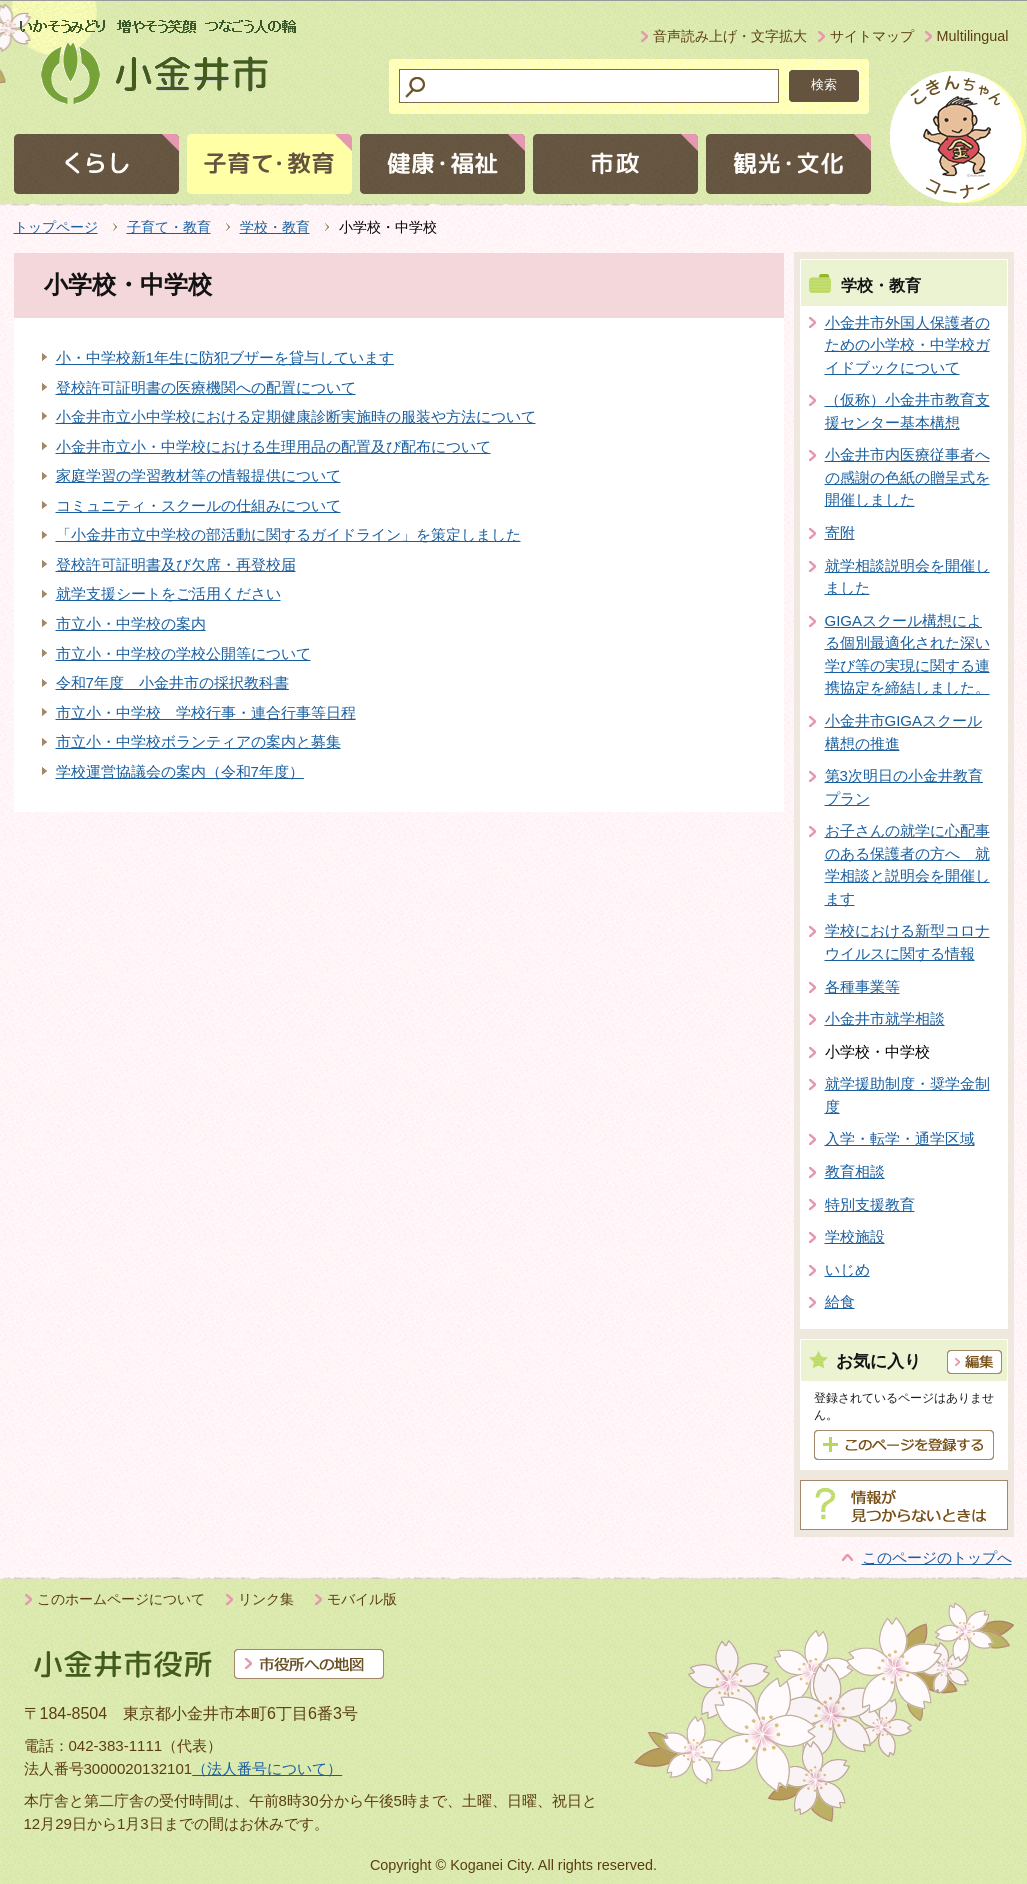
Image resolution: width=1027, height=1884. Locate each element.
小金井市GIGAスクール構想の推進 (904, 732)
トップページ (56, 227)
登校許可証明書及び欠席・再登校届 (176, 564)
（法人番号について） (267, 1768)
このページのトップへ (937, 1557)
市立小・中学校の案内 (131, 623)
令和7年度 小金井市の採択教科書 (172, 682)
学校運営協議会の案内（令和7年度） (180, 771)
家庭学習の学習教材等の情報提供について (198, 475)
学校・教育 (275, 227)
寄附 (840, 532)
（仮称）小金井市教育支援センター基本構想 (907, 411)
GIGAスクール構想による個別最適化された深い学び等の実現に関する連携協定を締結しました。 (907, 654)
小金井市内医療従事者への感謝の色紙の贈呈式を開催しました (907, 477)
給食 (840, 1301)
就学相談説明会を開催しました (907, 577)
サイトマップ (872, 36)
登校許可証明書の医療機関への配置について (206, 387)
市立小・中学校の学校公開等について (183, 653)
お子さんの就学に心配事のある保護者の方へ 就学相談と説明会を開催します (907, 864)
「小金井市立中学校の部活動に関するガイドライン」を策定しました (288, 534)
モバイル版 (362, 1599)
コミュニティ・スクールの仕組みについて (198, 505)
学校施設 (855, 1236)
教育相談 (855, 1171)
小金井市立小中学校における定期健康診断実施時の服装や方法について (296, 416)
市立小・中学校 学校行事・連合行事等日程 (206, 712)
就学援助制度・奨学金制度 (907, 1095)
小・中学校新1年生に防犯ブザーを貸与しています (225, 357)
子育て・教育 (169, 227)
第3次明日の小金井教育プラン (904, 787)
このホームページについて (121, 1599)
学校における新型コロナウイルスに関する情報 (907, 942)
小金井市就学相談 (885, 1018)
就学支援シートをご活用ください (168, 593)
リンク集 (266, 1599)
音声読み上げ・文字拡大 (730, 36)
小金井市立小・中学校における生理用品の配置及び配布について (273, 446)
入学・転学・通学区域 (900, 1138)
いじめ (847, 1269)
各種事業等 (862, 986)
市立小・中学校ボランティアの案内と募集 (198, 741)
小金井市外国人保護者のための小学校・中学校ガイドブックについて (907, 345)
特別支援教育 (870, 1204)
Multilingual (973, 36)
